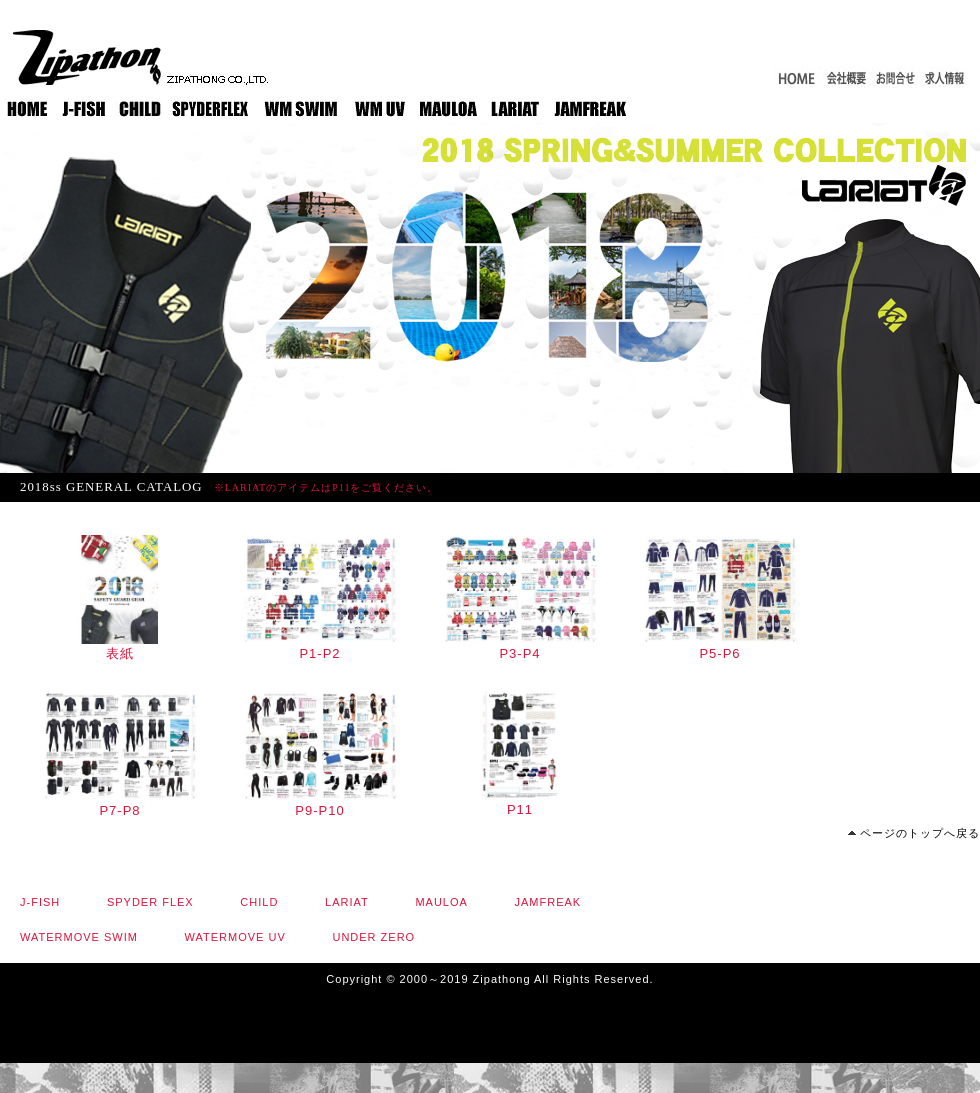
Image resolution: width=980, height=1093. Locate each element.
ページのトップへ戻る (920, 833)
